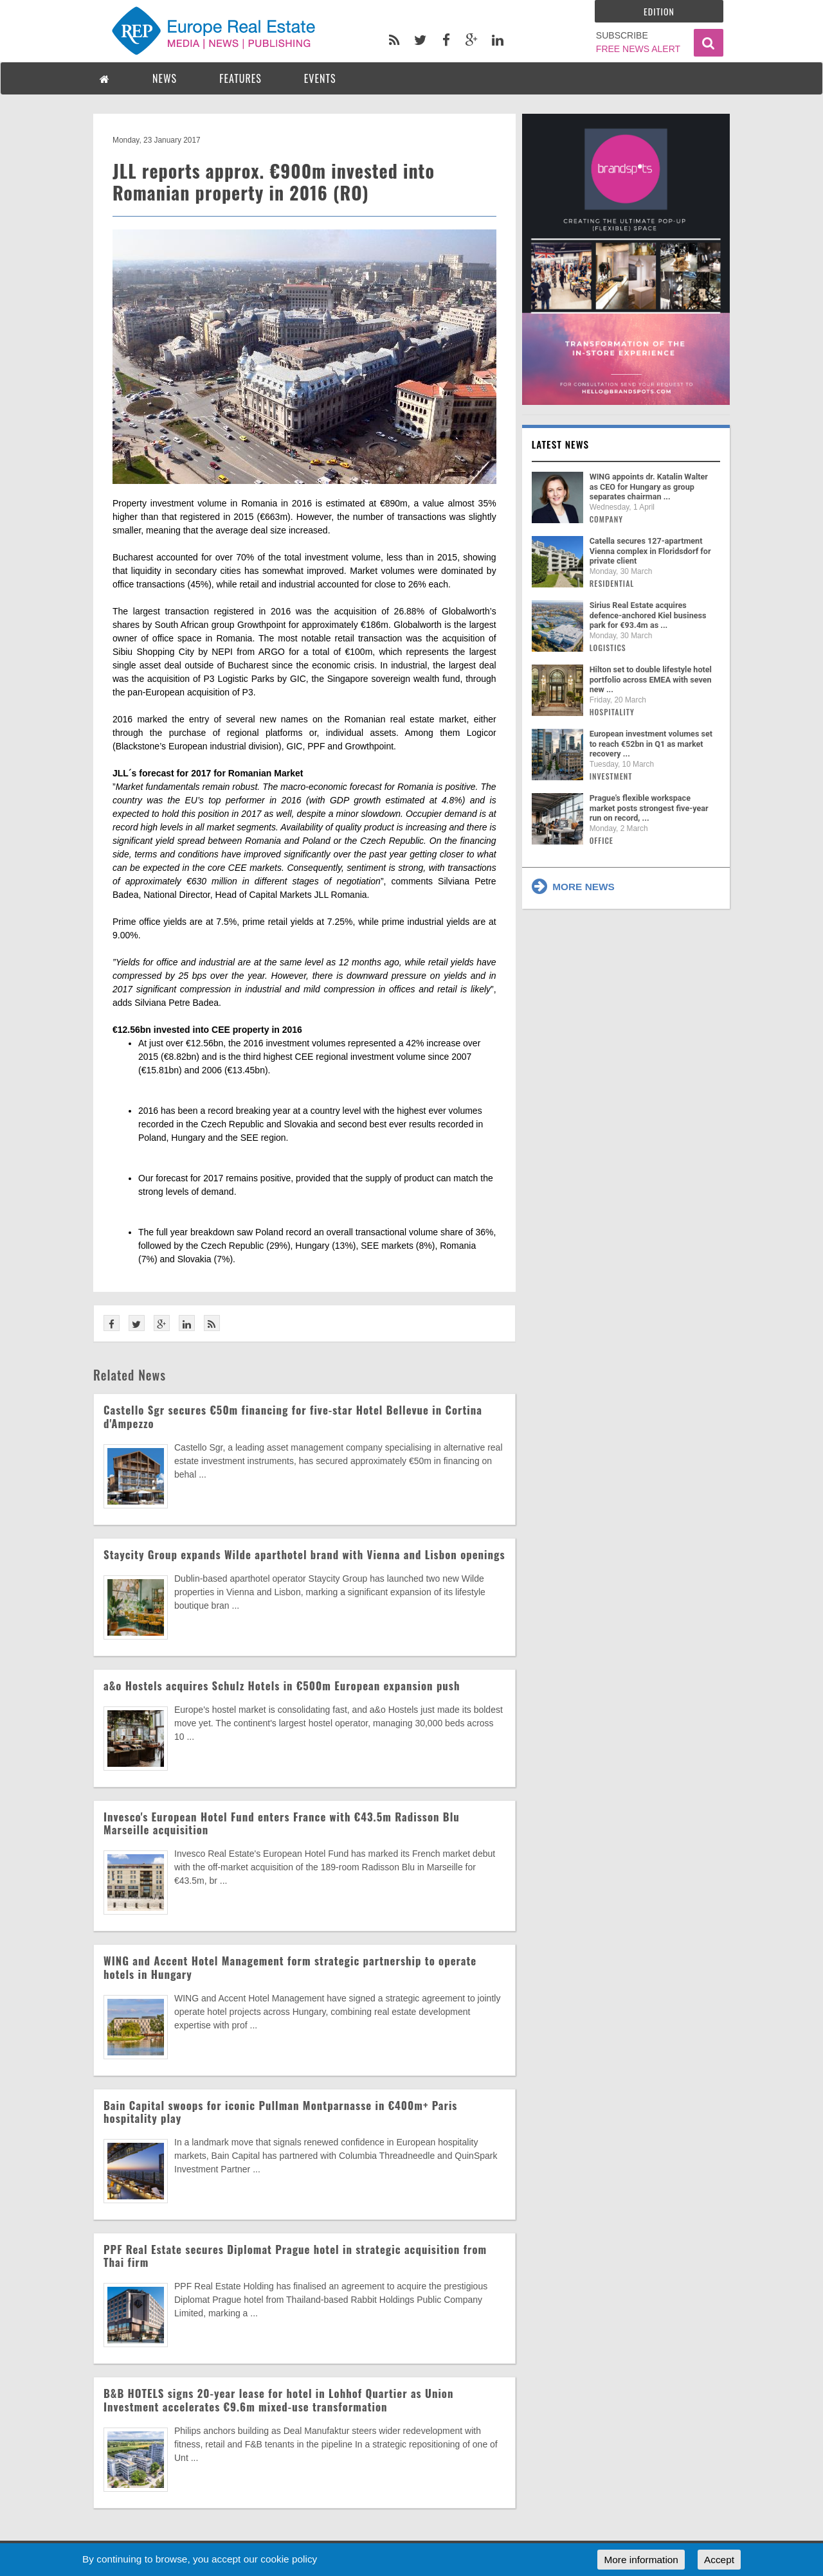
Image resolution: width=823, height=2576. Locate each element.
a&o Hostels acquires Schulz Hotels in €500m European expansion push (282, 1685)
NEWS (164, 78)
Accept (719, 2559)
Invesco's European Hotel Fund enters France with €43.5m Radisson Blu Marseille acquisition (282, 1823)
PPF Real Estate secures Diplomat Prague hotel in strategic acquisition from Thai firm (295, 2255)
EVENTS (320, 78)
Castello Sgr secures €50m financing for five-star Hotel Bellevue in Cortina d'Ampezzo (293, 1416)
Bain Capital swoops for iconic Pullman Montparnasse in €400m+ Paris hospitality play (280, 2111)
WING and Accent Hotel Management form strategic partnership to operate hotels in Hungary (290, 1967)
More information (641, 2559)
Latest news (561, 444)
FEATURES (240, 78)
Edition (659, 11)
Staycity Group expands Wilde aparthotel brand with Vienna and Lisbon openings (304, 1554)
